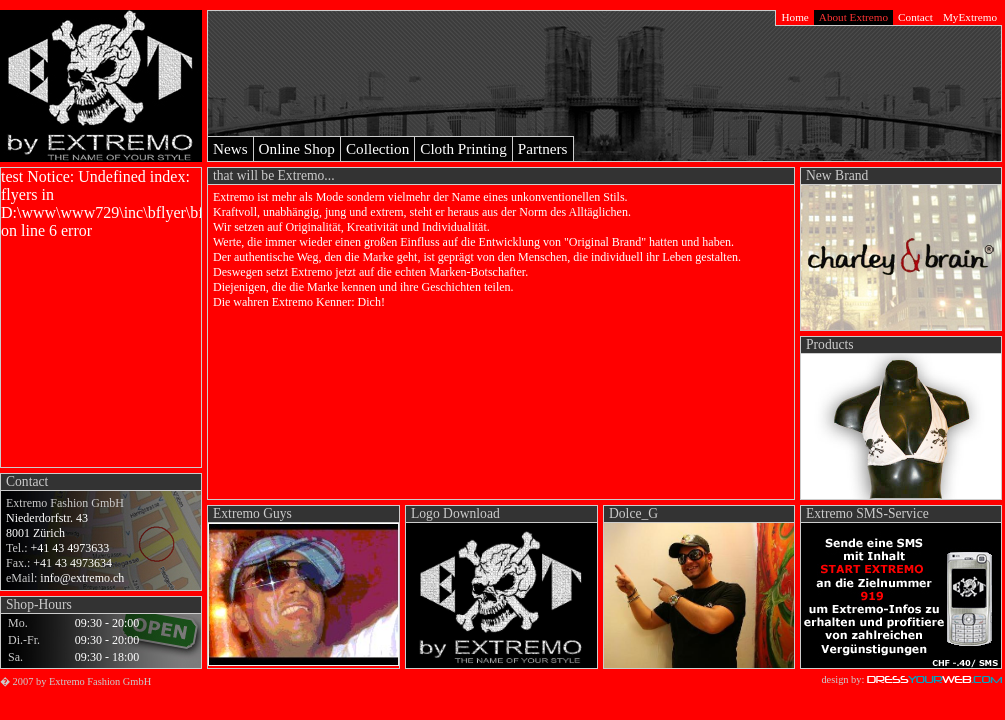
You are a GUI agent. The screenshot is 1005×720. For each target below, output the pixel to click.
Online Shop (297, 148)
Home (794, 17)
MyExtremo (970, 17)
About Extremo (853, 17)
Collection (377, 148)
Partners (543, 148)
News (230, 148)
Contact (915, 17)
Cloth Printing (463, 148)
